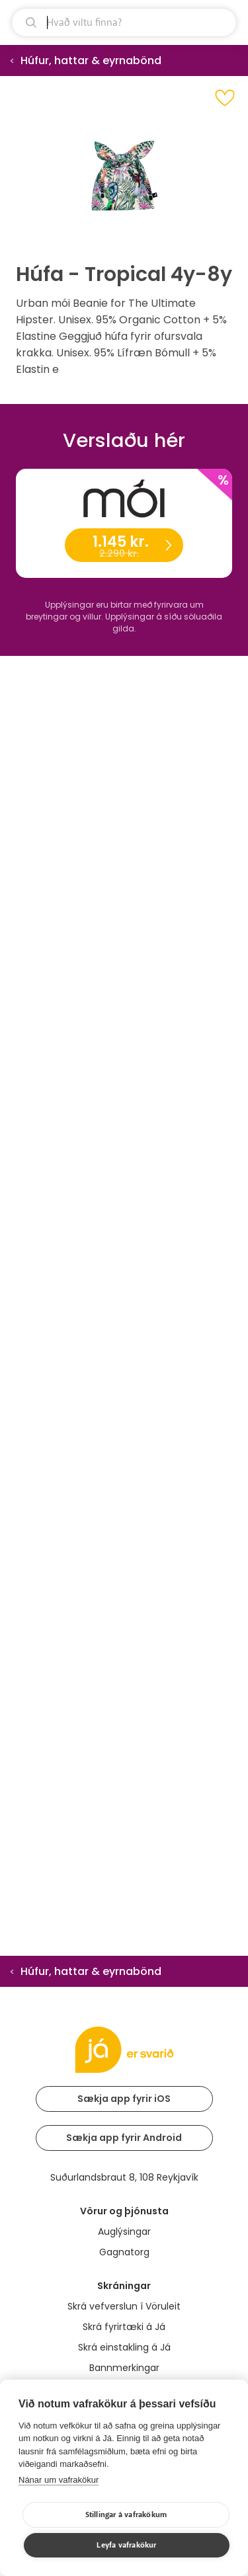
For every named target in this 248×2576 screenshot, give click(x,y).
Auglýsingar (124, 2231)
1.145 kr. (123, 546)
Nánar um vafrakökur (59, 2480)
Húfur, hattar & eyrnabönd (91, 60)
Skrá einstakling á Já (124, 2347)
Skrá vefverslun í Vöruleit (124, 2306)
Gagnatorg (124, 2252)
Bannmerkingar (124, 2367)
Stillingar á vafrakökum (126, 2515)
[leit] (124, 22)
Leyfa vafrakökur (126, 2545)
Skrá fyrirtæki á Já (124, 2326)
